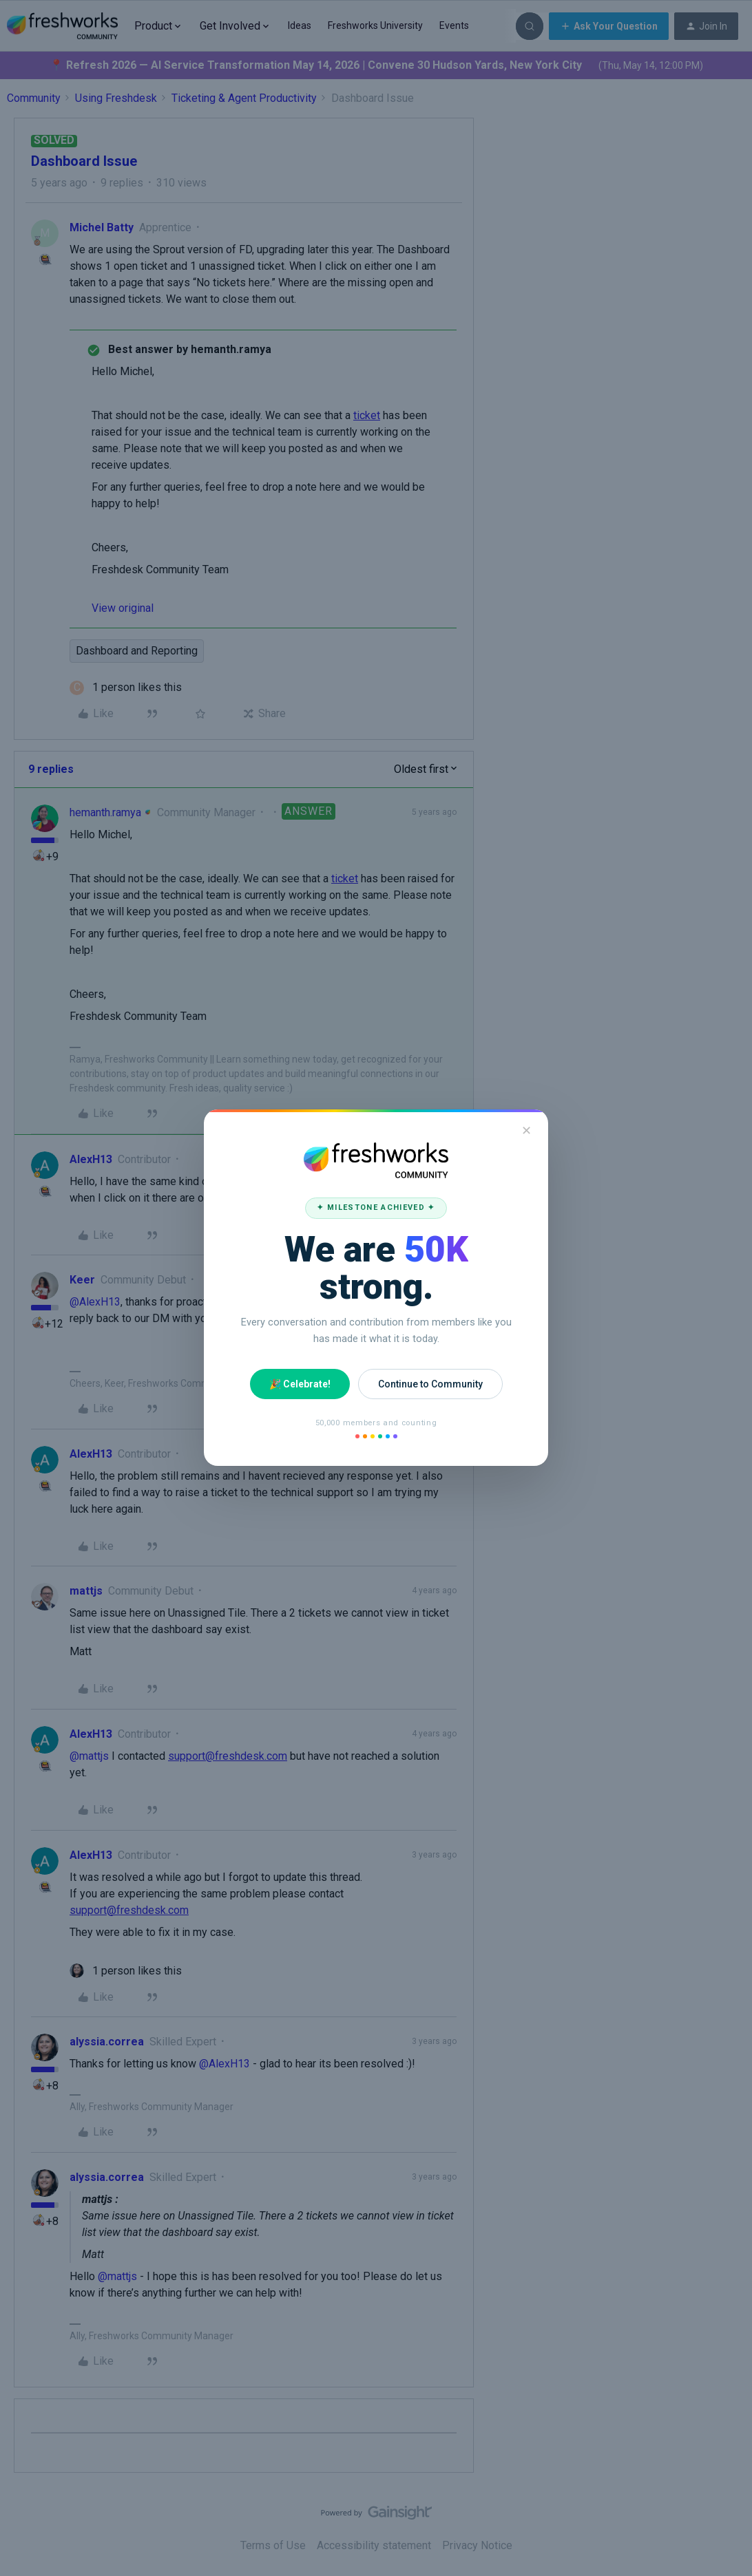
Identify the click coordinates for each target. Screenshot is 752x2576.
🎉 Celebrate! (300, 1384)
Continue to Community (430, 1384)
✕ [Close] (526, 1130)
